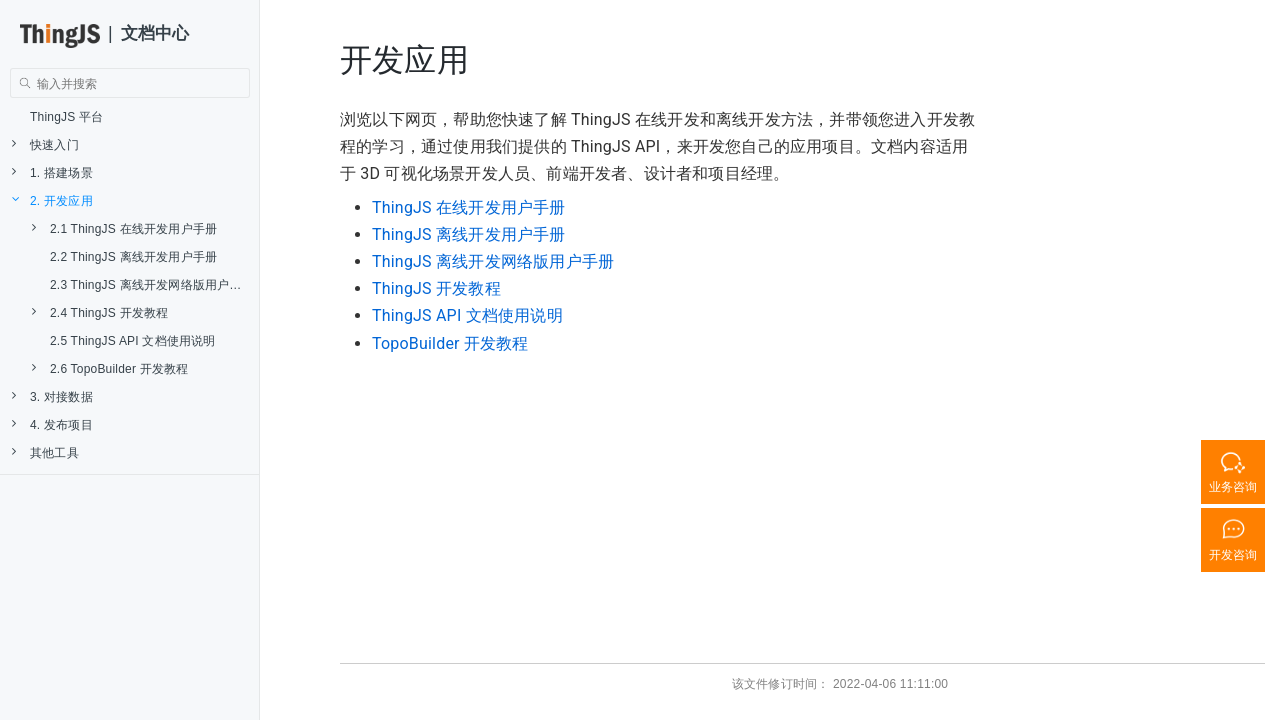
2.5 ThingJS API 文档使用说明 (133, 341)
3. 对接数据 (52, 396)
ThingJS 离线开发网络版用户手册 (493, 261)
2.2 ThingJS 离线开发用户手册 (133, 257)
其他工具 (45, 452)
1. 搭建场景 (52, 172)
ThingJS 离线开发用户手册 (469, 234)
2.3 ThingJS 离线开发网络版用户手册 (152, 285)
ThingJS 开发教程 (436, 288)
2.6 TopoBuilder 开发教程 (110, 368)
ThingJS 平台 (66, 117)
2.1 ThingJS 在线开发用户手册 (124, 228)
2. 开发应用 (52, 200)
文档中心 (155, 33)
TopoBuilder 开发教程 (450, 343)
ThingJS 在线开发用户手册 (469, 207)
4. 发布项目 (52, 424)
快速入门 (45, 144)
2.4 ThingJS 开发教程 (100, 312)
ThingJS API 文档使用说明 (467, 315)
